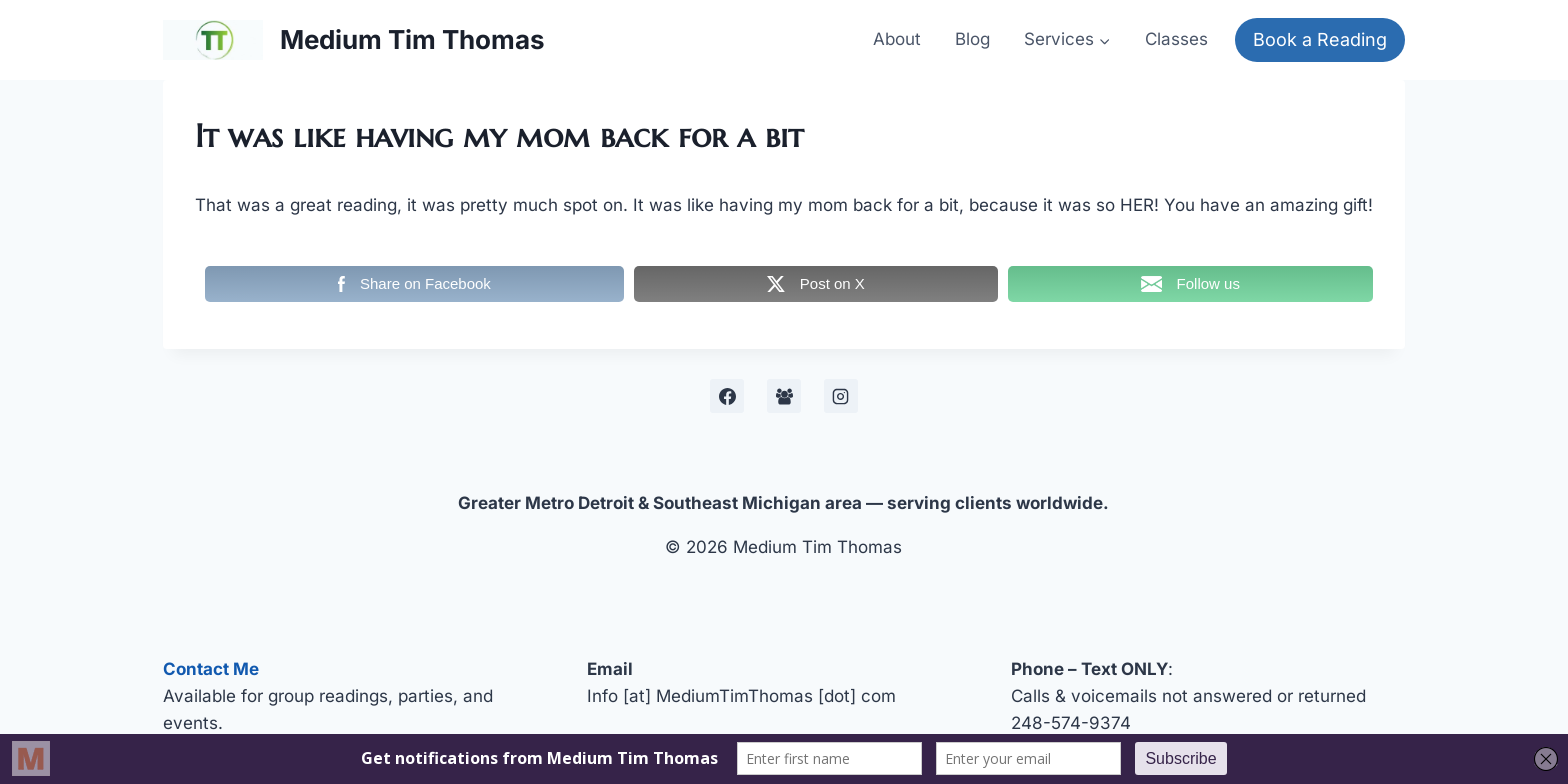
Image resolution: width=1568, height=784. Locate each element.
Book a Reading (1320, 39)
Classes (1176, 39)
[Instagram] (841, 396)
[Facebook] (727, 396)
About (897, 39)
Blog (972, 39)
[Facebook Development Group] (784, 396)
